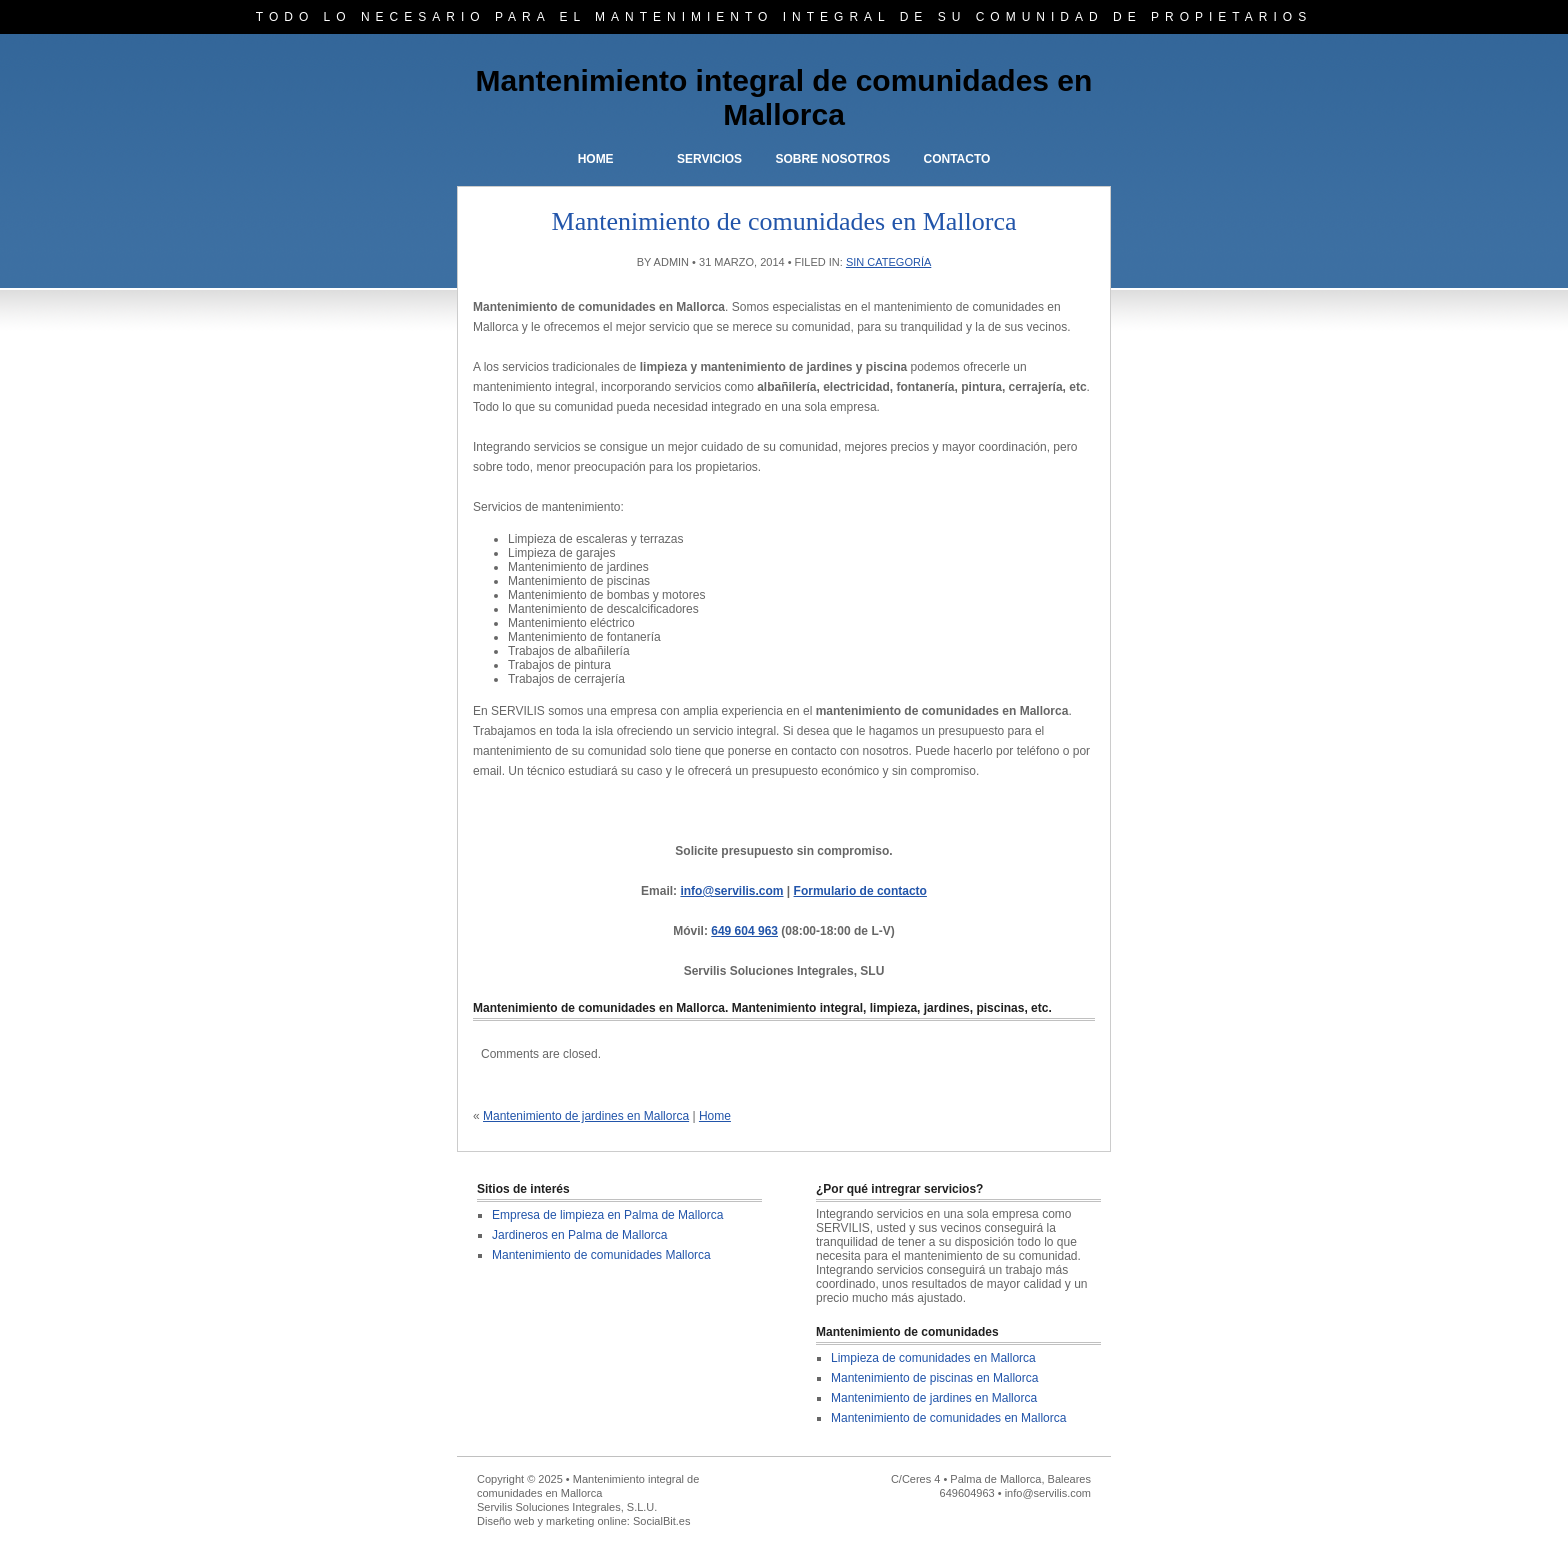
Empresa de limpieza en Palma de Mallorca (607, 1215)
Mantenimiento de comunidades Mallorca (601, 1255)
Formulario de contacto (860, 891)
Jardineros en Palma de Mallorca (579, 1235)
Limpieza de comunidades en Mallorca (933, 1358)
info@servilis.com (731, 891)
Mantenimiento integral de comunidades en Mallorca (784, 97)
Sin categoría (888, 262)
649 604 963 (744, 931)
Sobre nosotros (832, 159)
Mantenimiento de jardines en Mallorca (586, 1116)
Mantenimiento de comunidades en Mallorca (948, 1418)
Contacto (956, 159)
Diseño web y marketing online (552, 1521)
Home (596, 159)
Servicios (709, 159)
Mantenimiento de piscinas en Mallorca (934, 1378)
